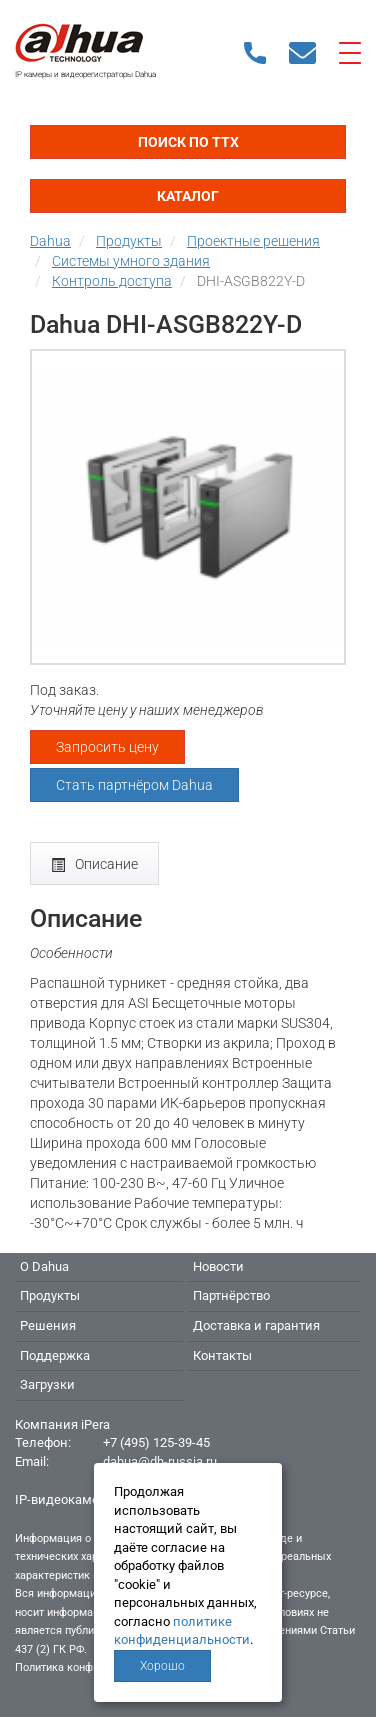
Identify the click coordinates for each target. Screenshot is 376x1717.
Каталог (188, 196)
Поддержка (55, 1355)
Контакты (222, 1355)
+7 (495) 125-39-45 (156, 1442)
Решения (48, 1325)
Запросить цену (107, 747)
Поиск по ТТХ (188, 142)
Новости (218, 1266)
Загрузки (47, 1384)
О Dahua (44, 1266)
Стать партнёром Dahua (134, 785)
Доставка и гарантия (256, 1325)
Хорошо (162, 1666)
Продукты (50, 1295)
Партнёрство (231, 1295)
